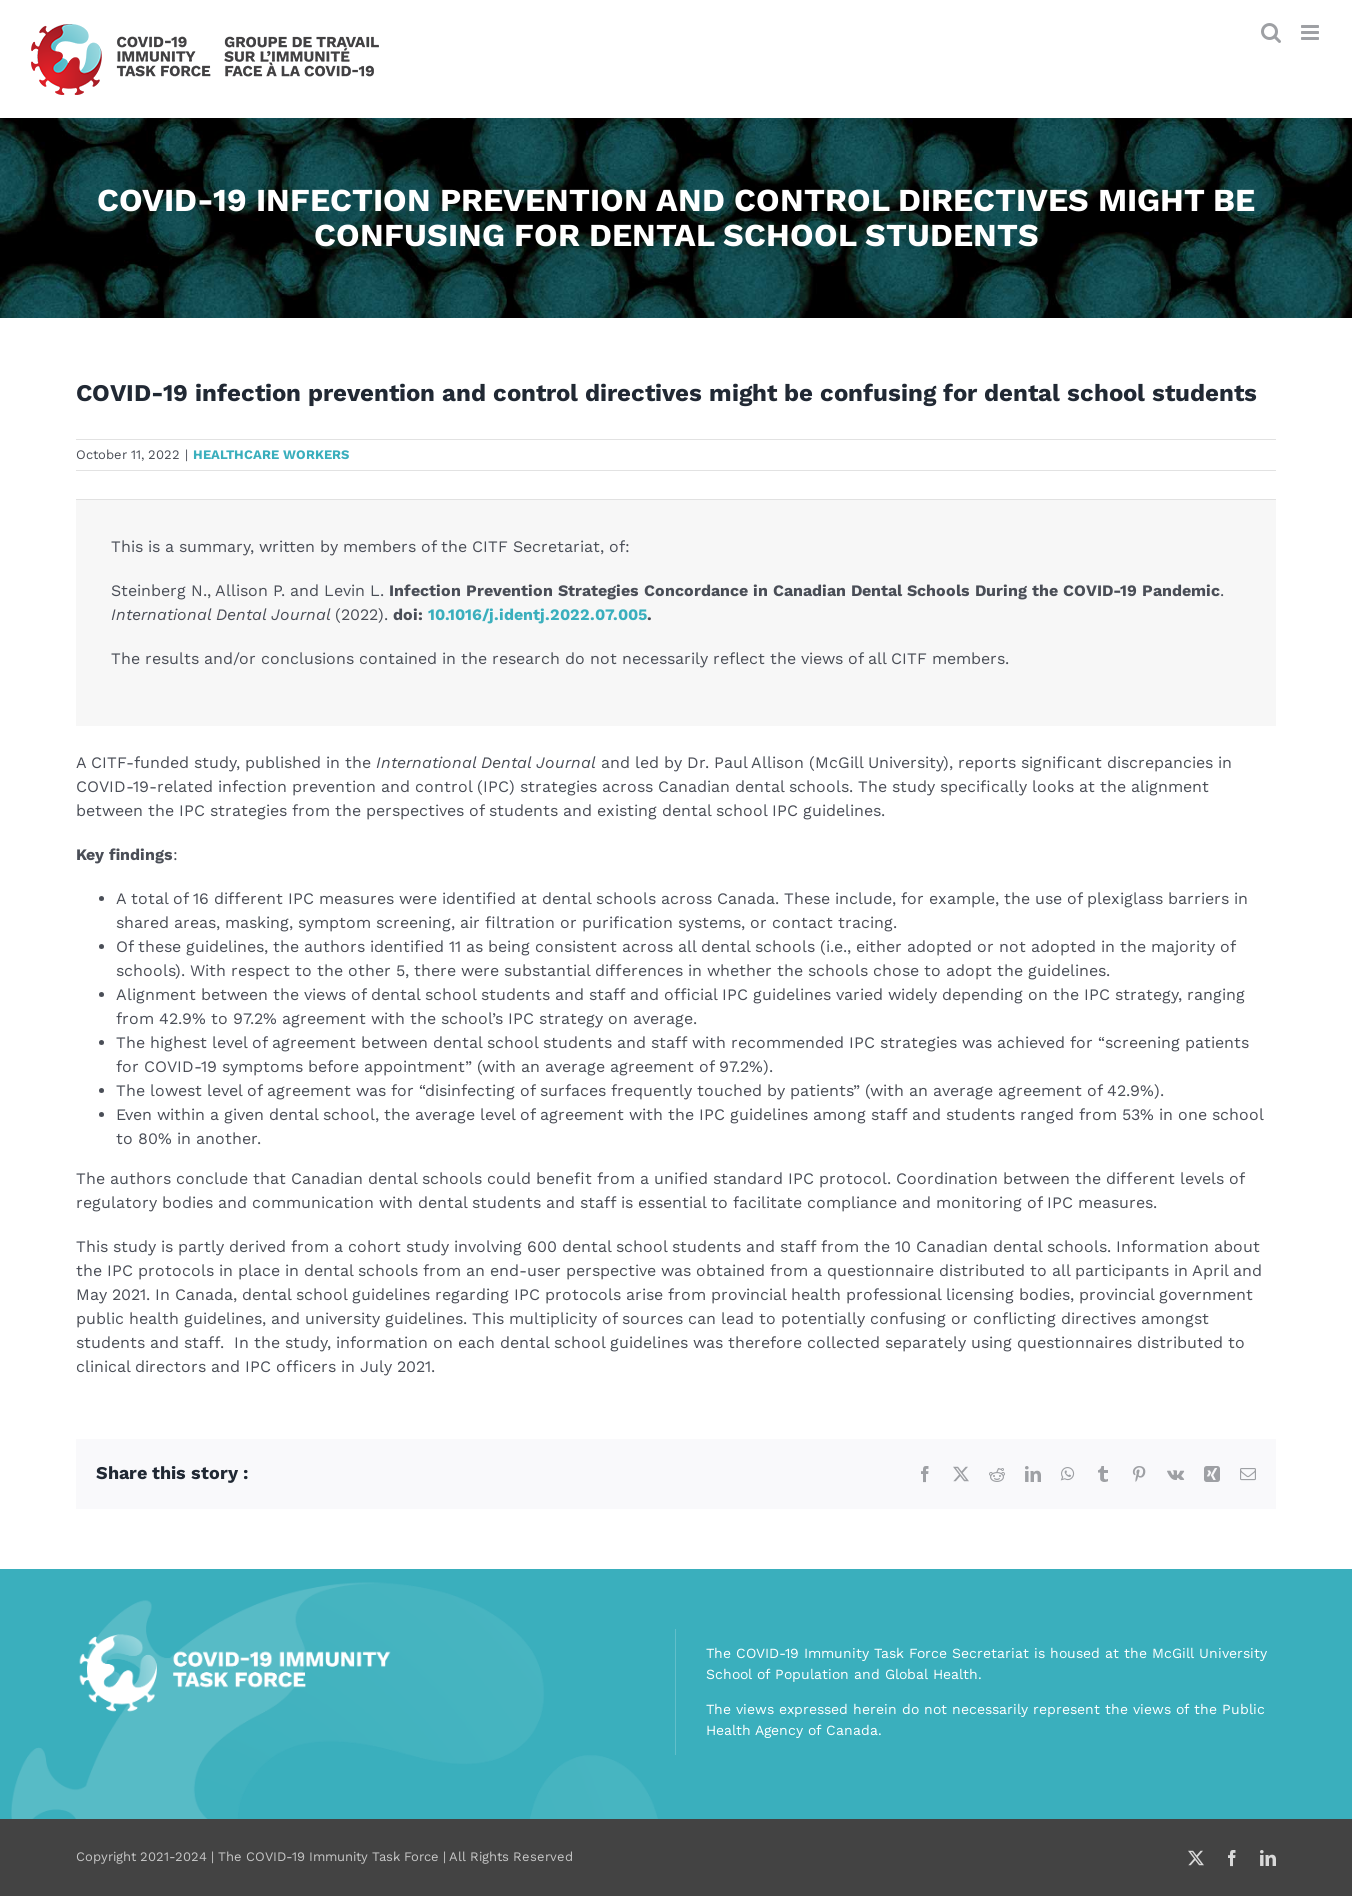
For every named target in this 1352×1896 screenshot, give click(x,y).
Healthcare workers (271, 454)
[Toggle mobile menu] (1311, 32)
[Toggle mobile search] (1271, 32)
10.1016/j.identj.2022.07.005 (537, 614)
